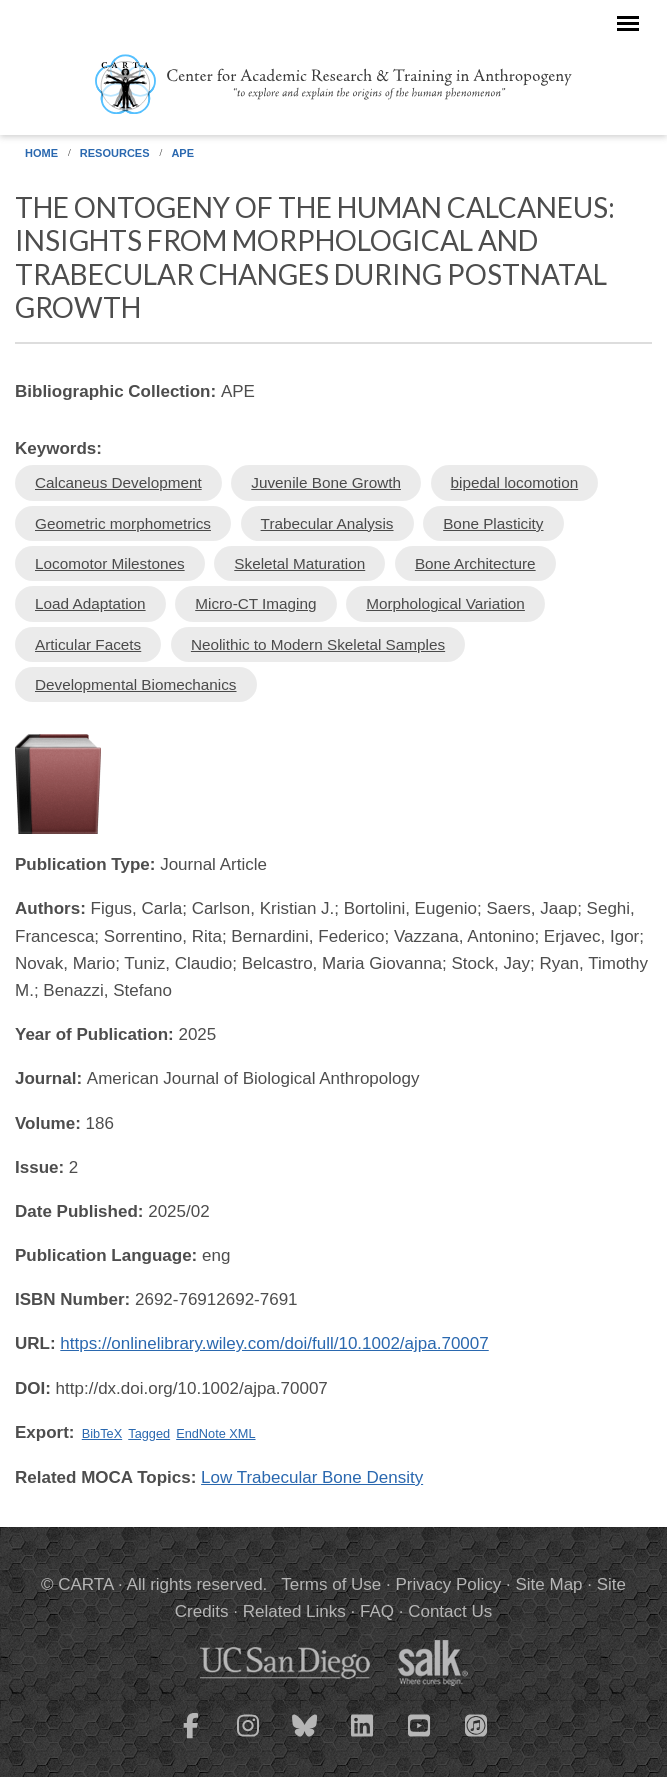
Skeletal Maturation (299, 563)
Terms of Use (331, 1584)
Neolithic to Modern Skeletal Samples (318, 644)
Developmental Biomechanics (136, 684)
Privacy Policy (449, 1584)
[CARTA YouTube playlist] (419, 1738)
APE (182, 153)
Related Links (294, 1611)
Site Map (548, 1584)
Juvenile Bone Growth (326, 482)
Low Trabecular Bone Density (312, 1477)
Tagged (149, 1433)
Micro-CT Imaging (255, 603)
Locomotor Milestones (110, 563)
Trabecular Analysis (327, 523)
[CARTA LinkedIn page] (362, 1738)
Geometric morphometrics (123, 523)
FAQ (377, 1611)
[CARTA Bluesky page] (305, 1738)
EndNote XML (215, 1433)
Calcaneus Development (118, 482)
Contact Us (450, 1611)
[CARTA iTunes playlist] (476, 1724)
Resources (115, 153)
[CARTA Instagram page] (248, 1738)
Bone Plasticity (493, 523)
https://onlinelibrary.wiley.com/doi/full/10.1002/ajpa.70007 (274, 1343)
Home (41, 153)
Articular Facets (88, 644)
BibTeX (102, 1433)
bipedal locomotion (515, 482)
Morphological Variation (445, 603)
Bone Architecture (475, 563)
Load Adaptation (90, 603)
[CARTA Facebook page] (191, 1738)
